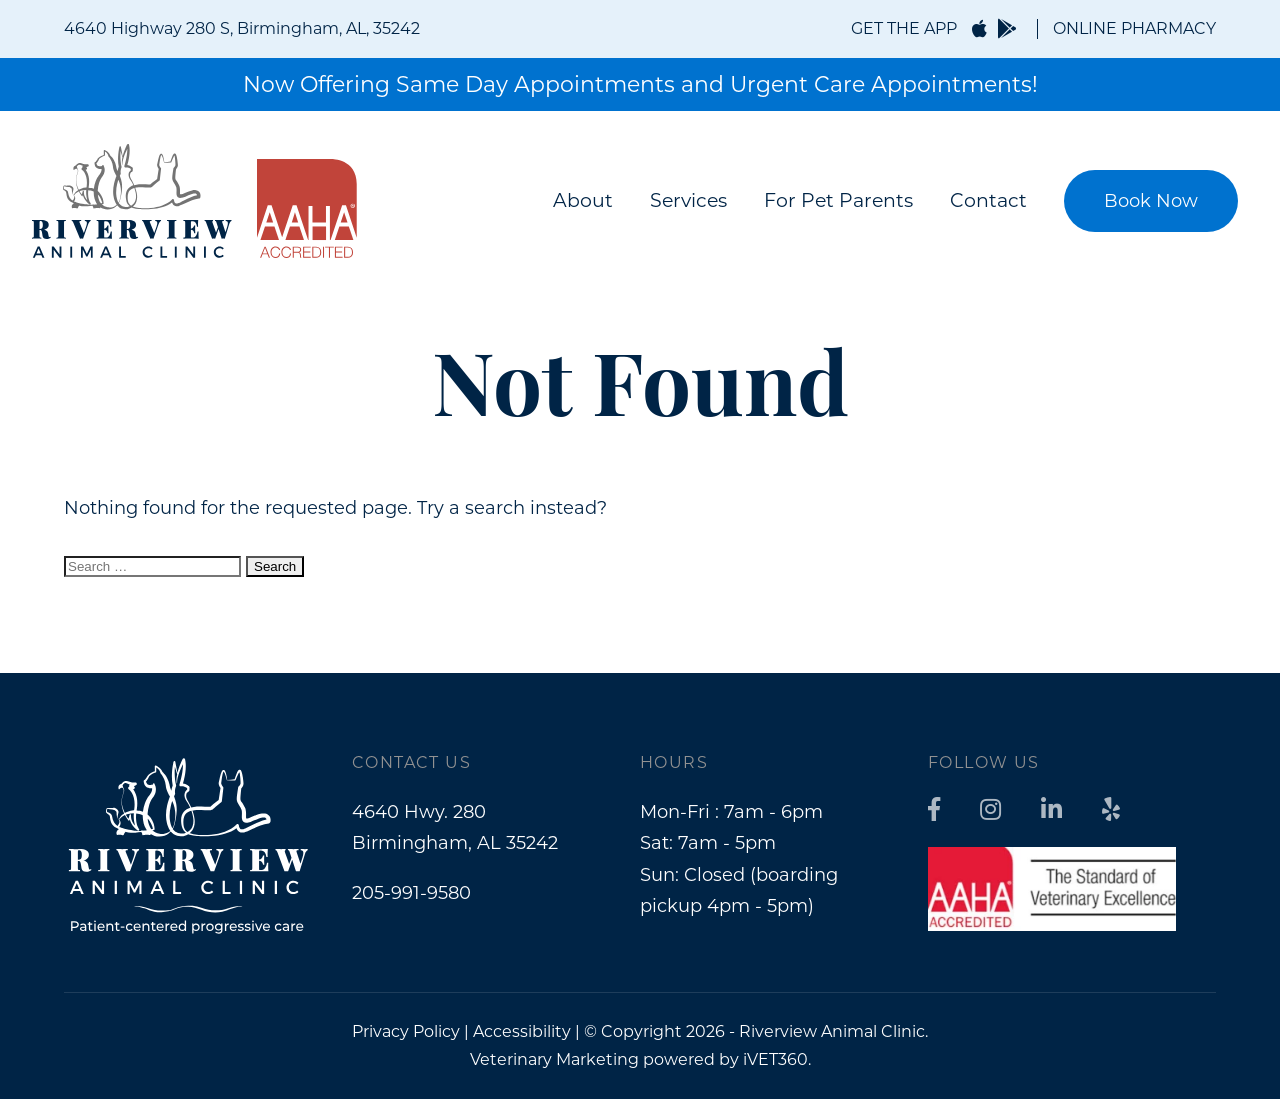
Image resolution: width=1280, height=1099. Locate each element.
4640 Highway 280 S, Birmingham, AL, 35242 (242, 28)
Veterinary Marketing (554, 1059)
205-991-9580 (411, 893)
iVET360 (775, 1059)
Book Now (1151, 201)
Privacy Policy (406, 1031)
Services (688, 200)
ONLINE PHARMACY (1134, 28)
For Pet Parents (838, 200)
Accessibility (522, 1031)
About (583, 200)
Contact (988, 200)
